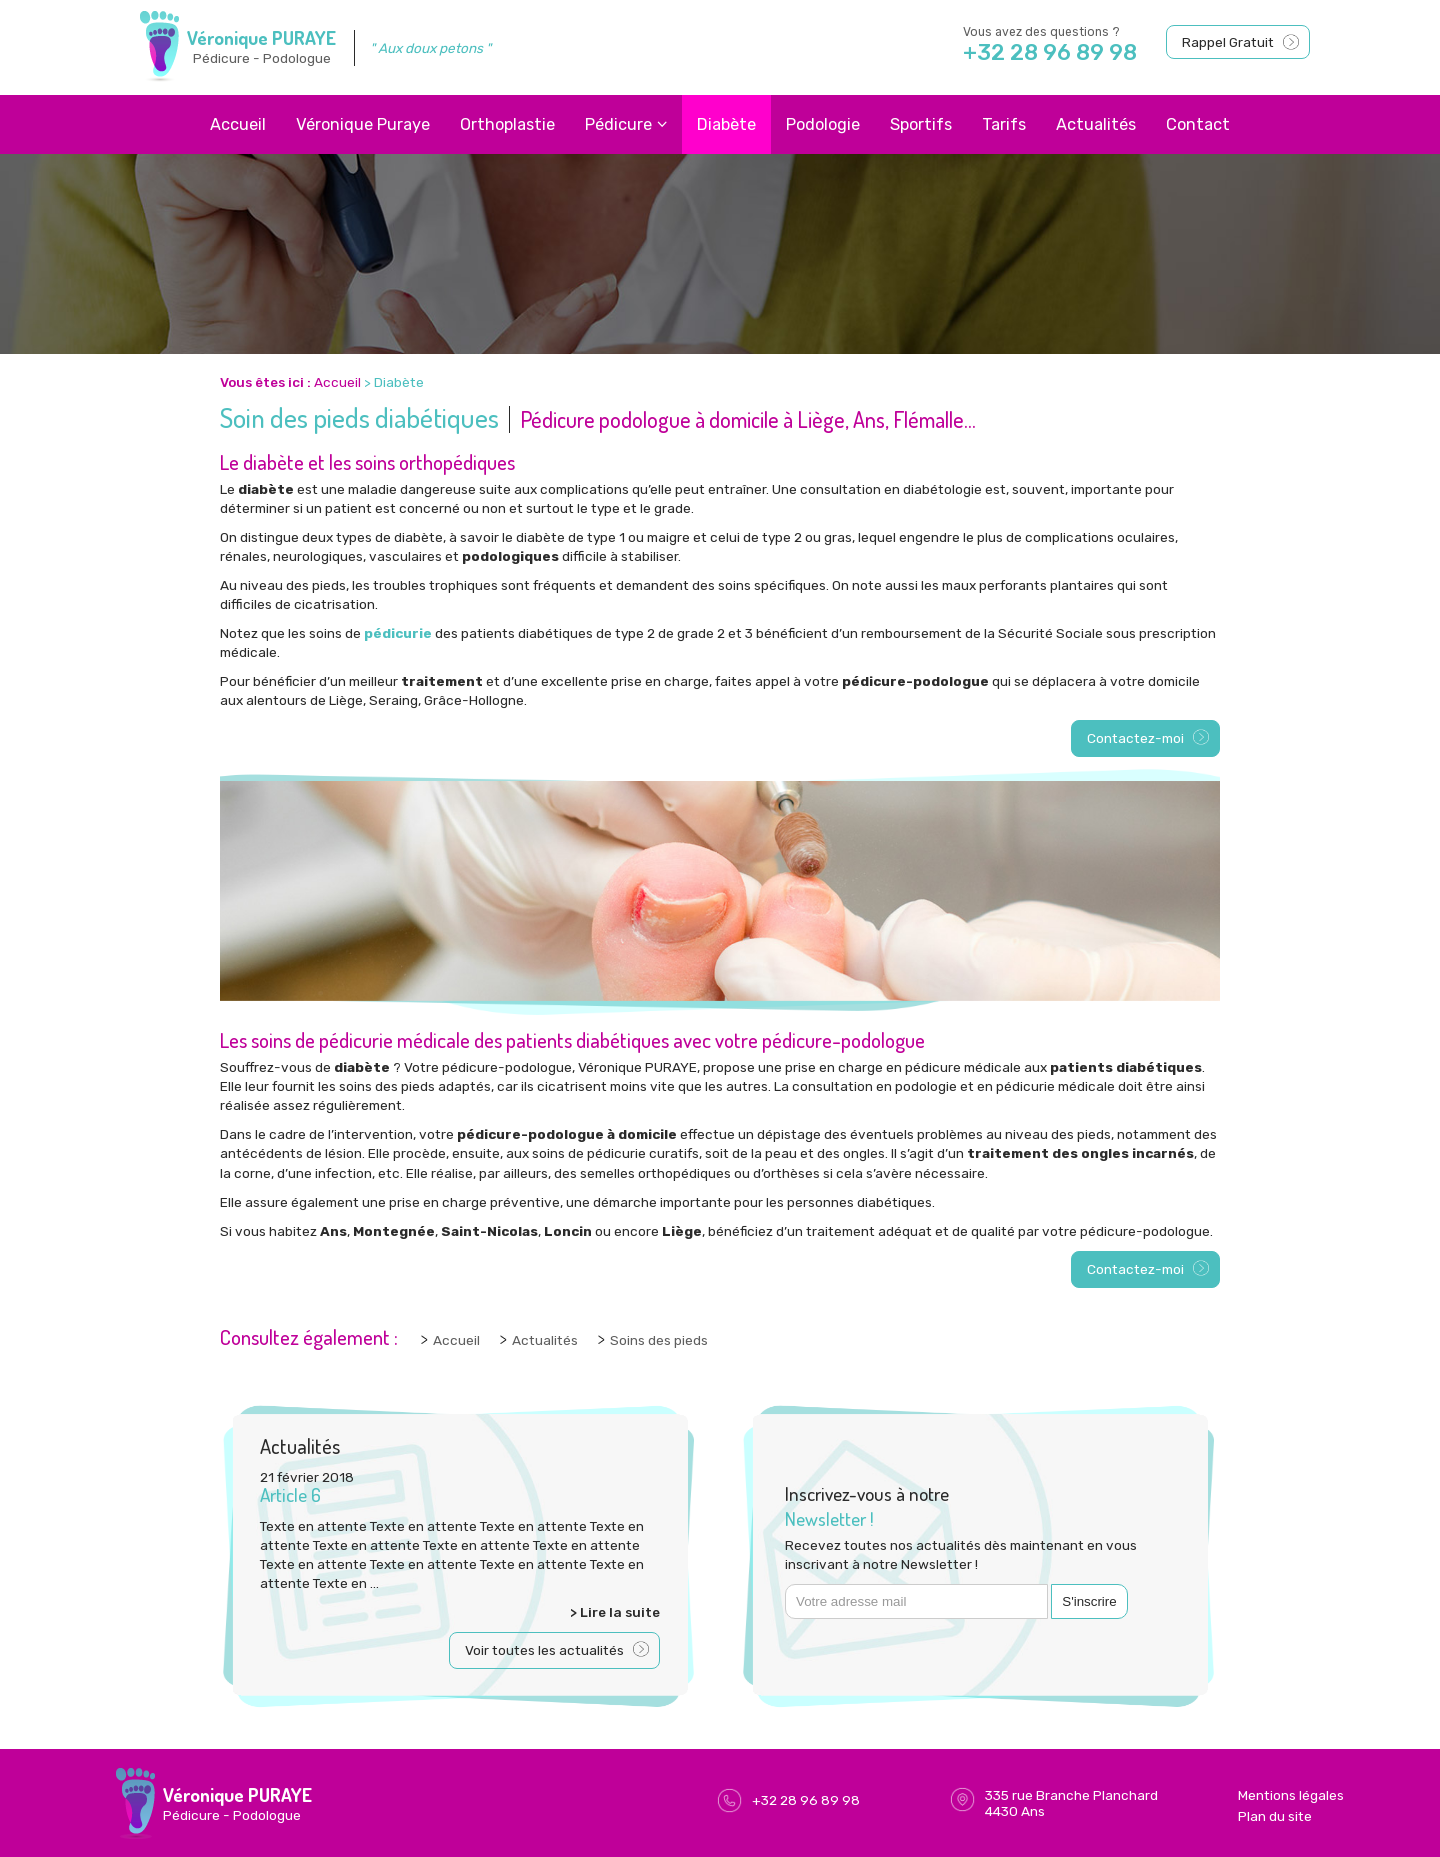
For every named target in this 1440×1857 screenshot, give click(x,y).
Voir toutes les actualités (544, 1650)
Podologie (823, 124)
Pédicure (618, 124)
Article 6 (290, 1494)
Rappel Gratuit (1228, 42)
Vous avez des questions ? (1063, 45)
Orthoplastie (507, 124)
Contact (1198, 124)
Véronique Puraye (363, 124)
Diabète (726, 124)
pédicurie (398, 633)
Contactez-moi (1135, 738)
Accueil (238, 124)
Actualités (1096, 124)
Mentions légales (1291, 1795)
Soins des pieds (659, 1340)
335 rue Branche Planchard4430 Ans (1071, 1803)
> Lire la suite (615, 1612)
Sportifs (921, 124)
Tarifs (1004, 124)
